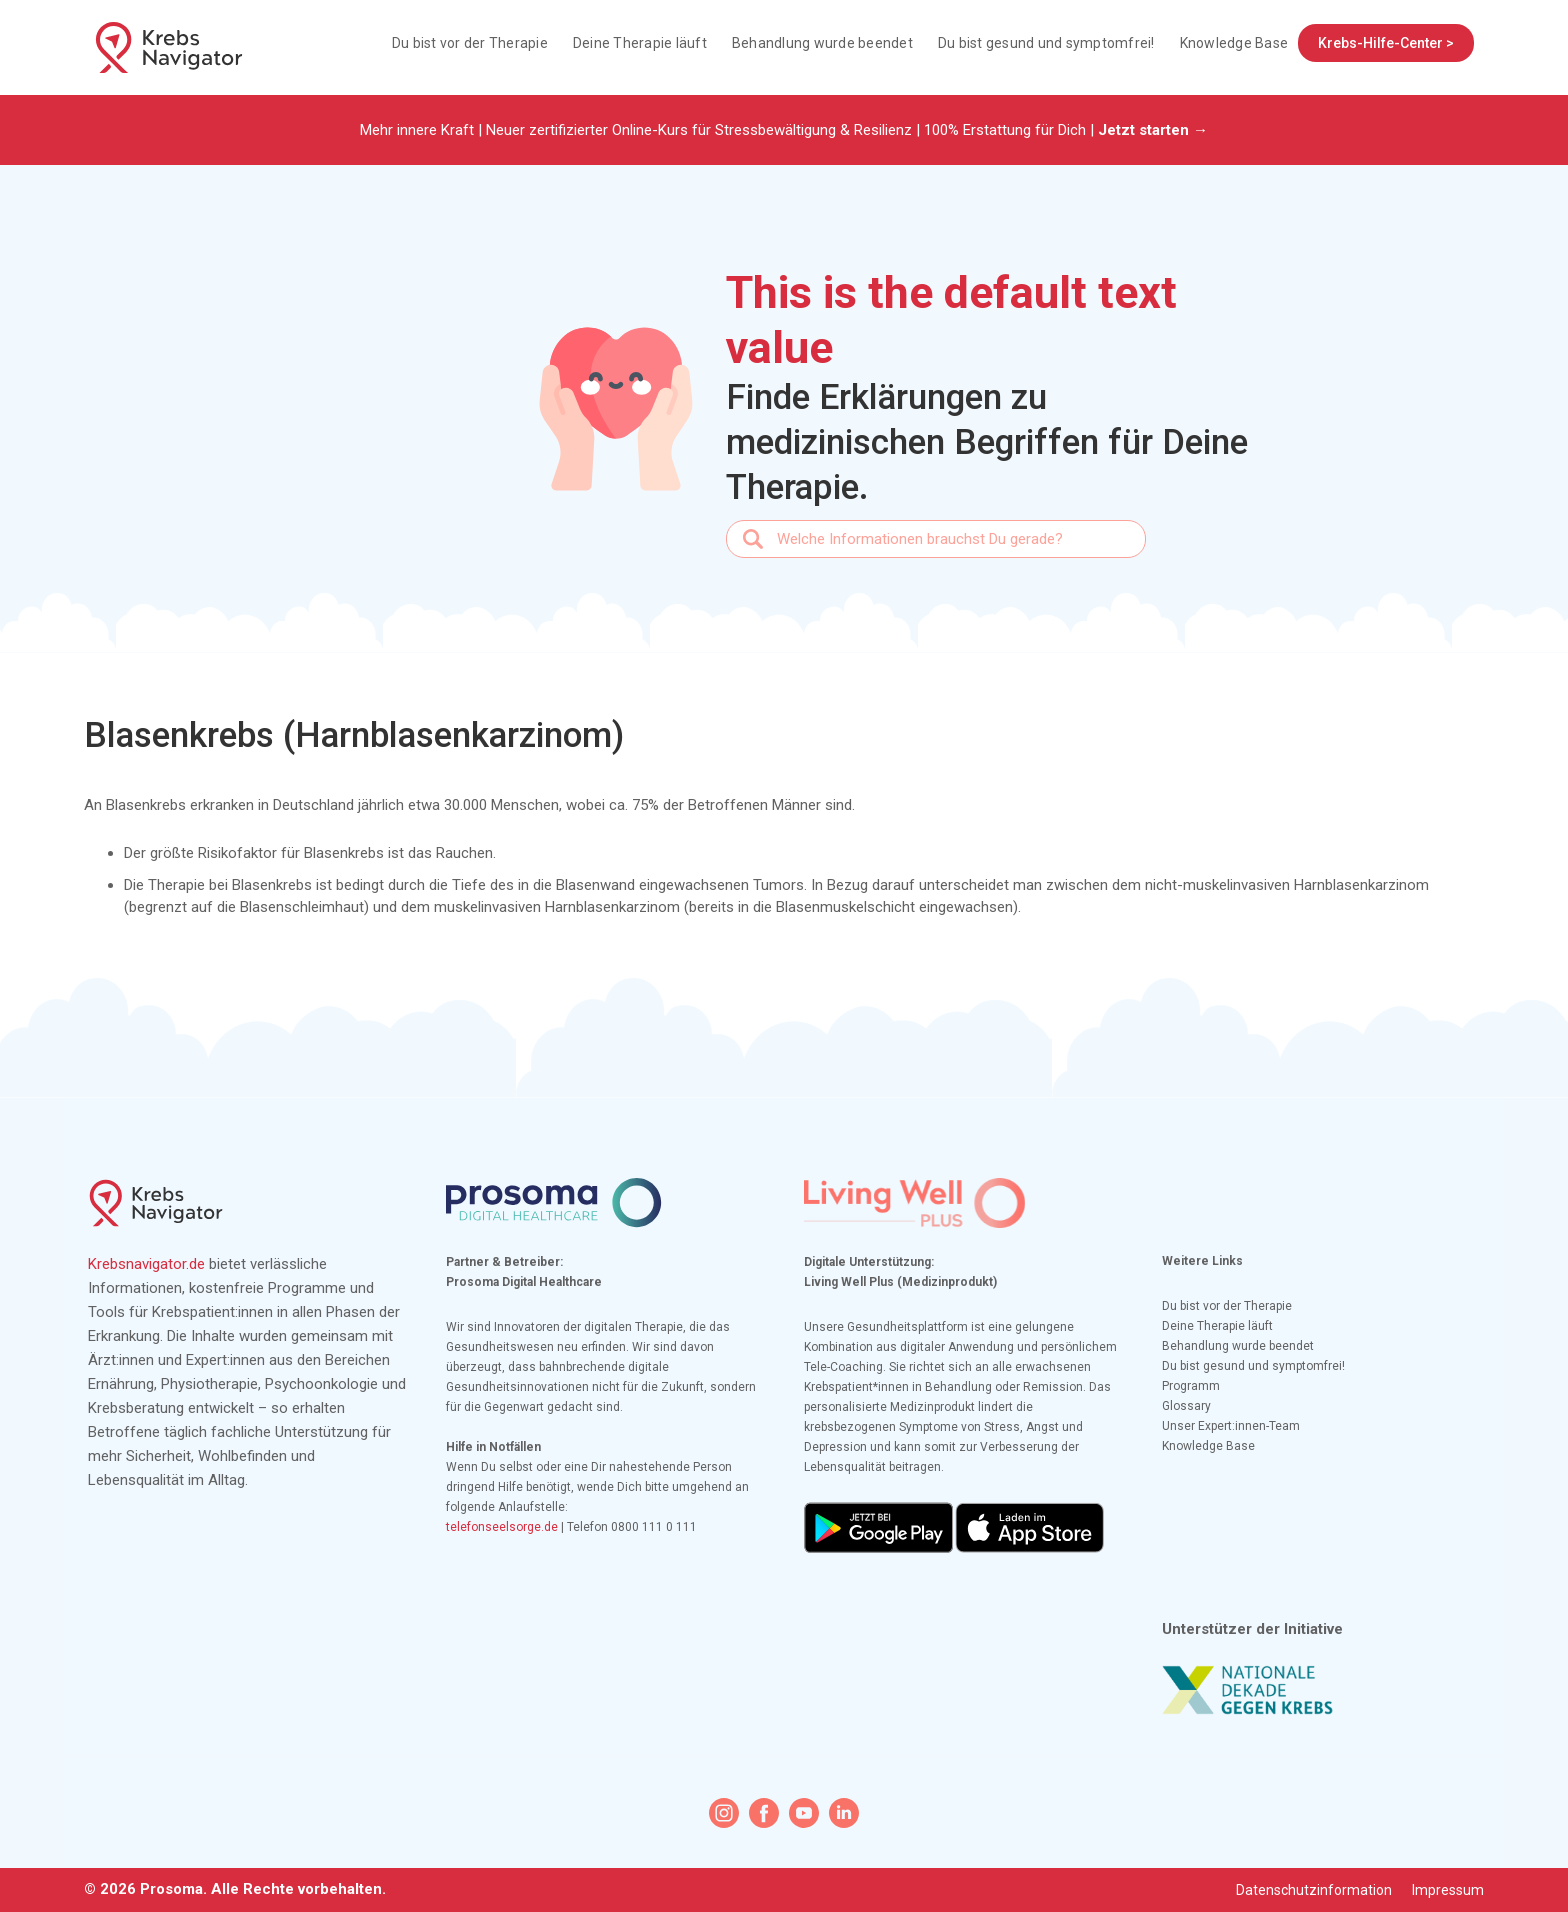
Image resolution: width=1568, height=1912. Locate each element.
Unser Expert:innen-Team (1231, 1426)
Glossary (1186, 1406)
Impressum (1448, 1890)
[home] (169, 47)
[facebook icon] (764, 1813)
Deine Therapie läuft (640, 43)
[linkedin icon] (844, 1813)
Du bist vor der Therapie (470, 43)
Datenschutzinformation (1314, 1890)
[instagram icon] (724, 1813)
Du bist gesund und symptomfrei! (1046, 43)
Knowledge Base (1234, 43)
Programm (1191, 1386)
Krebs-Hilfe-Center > (1386, 43)
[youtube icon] (804, 1813)
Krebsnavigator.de (146, 1264)
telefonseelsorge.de (502, 1527)
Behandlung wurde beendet (822, 43)
